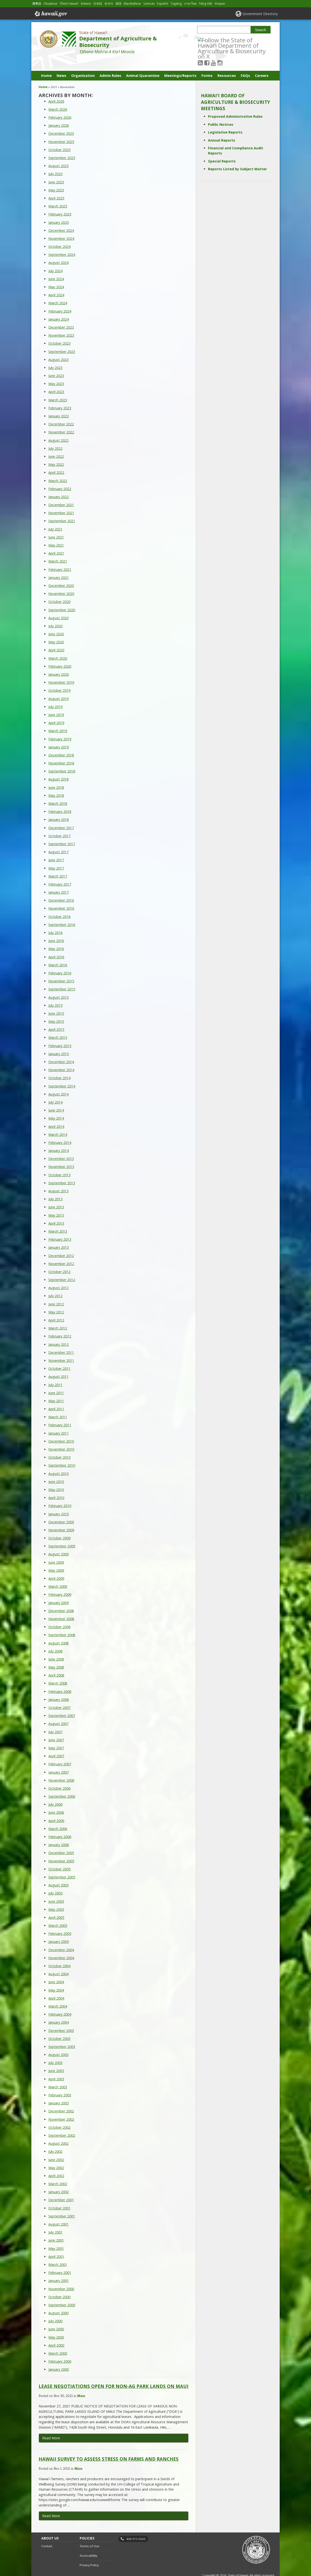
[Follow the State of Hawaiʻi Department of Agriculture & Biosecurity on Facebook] (213, 40)
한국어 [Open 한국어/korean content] (108, 3)
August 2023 (58, 347)
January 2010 (58, 1501)
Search (260, 30)
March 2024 (57, 291)
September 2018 (61, 759)
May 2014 (56, 1106)
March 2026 (57, 97)
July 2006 (55, 1792)
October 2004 (59, 1953)
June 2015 (56, 1001)
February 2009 (59, 1582)
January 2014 (58, 1138)
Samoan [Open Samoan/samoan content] (149, 3)
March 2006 (57, 1816)
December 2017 (61, 815)
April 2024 (56, 282)
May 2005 (56, 1897)
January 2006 (58, 1832)
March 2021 (57, 549)
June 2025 (56, 170)
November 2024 (61, 226)
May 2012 (56, 1300)
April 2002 (56, 2163)
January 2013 (58, 1235)
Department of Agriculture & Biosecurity (118, 41)
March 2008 (57, 1671)
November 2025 (61, 129)
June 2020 (56, 621)
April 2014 (56, 1114)
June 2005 (56, 1889)
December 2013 (61, 1146)
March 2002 (57, 2171)
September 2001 (61, 2204)
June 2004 (56, 1970)
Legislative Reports (225, 120)
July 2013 (55, 1187)
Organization (83, 63)
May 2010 (56, 1477)
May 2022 (56, 452)
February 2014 (59, 1130)
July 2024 (55, 258)
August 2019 (58, 686)
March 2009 (57, 1574)
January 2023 (58, 404)
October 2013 (59, 1162)
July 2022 (55, 436)
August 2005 (58, 1873)
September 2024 (61, 242)
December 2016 (61, 888)
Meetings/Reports (180, 63)
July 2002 (55, 2139)
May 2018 (56, 783)
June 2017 (56, 848)
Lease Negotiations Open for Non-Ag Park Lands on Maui (114, 2374)
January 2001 (58, 2268)
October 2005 (59, 1857)
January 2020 (58, 662)
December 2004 (61, 1937)
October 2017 (59, 823)
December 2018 (61, 743)
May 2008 (56, 1655)
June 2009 (56, 1550)
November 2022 (61, 420)
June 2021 (56, 525)
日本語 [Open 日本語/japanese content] (97, 3)
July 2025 (55, 162)
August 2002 (58, 2131)
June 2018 (56, 775)
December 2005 (61, 1841)
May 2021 (56, 533)
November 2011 (61, 1348)
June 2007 (56, 1727)
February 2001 (59, 2260)
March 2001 (57, 2252)
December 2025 (61, 121)
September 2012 (61, 1267)
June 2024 (56, 266)
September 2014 (61, 1074)
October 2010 (59, 1445)
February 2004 (59, 2002)
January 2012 (58, 1332)
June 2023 (56, 363)
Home (46, 63)
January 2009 (58, 1590)
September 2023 (61, 339)
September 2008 (61, 1623)
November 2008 (61, 1606)
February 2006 (59, 1824)
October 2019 (59, 678)
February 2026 (59, 105)
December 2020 (61, 573)
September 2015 (61, 977)
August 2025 (58, 153)
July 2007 (55, 1719)
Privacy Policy (89, 2553)
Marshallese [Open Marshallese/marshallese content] (132, 3)
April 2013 (56, 1211)
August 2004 (58, 1961)
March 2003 (57, 2075)
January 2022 (58, 484)
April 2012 (56, 1308)
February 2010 (59, 1493)
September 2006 (61, 1784)
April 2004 (56, 1986)
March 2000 (57, 2341)
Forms (207, 63)
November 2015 (61, 969)
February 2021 (59, 557)
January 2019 (58, 735)
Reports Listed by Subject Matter (237, 156)
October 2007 (59, 1695)
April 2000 (56, 2333)
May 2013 (56, 1203)
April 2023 (56, 379)
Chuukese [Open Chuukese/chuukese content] (50, 3)
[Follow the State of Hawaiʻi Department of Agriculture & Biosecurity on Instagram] (226, 40)
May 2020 (56, 630)
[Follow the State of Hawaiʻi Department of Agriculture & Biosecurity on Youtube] (220, 40)
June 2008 (56, 1647)
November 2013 (61, 1154)
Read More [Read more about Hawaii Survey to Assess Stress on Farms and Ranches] (51, 2503)
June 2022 (56, 444)
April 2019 (56, 710)
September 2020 (61, 597)
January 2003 (58, 2091)
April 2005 (56, 1905)
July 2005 (55, 1881)
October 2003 (59, 2026)
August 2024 (58, 250)
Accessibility (88, 2543)
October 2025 (59, 137)
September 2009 (61, 1534)
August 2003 (58, 2042)
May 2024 (56, 274)
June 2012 (56, 1292)
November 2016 (61, 896)
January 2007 (58, 1760)
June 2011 (56, 1380)
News (61, 63)
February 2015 (59, 1033)
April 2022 (56, 460)
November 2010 (61, 1437)
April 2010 (56, 1485)
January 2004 (58, 2010)
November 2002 (61, 2107)
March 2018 (57, 791)
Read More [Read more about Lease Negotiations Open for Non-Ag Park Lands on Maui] (51, 2425)
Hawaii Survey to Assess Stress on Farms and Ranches (109, 2447)
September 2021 (61, 509)
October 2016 (59, 904)
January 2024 (58, 307)
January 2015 (58, 1041)
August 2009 (58, 1542)
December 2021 (61, 492)
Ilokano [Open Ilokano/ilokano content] (86, 3)
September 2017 (61, 831)
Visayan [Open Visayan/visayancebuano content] (220, 3)
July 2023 (55, 355)
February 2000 (59, 2349)
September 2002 (61, 2123)
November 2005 (61, 1849)
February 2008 (59, 1679)
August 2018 (58, 767)
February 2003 (59, 2083)
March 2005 (57, 1913)
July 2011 (55, 1372)
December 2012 (61, 1243)
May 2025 (56, 178)
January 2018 (58, 807)
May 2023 (56, 371)
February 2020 (59, 654)
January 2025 (58, 210)
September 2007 (61, 1703)
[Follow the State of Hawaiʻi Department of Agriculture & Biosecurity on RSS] (206, 40)
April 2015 (56, 1017)
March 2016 (57, 953)
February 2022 (59, 476)
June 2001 (56, 2228)
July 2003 (55, 2050)
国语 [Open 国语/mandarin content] (118, 3)
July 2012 (55, 1284)
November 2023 (61, 323)
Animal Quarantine (142, 63)
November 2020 (61, 581)
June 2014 (56, 1098)
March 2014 (57, 1122)
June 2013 (56, 1195)
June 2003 (56, 2058)
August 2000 (58, 2300)
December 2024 (61, 218)
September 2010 (61, 1453)
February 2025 (59, 202)
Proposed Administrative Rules (235, 104)
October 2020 (59, 589)
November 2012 (61, 1251)
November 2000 (61, 2276)
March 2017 (57, 864)
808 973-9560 (136, 2527)
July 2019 (55, 694)
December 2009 (61, 1510)
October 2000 (59, 2284)
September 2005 (61, 1865)
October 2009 (59, 1526)
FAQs (245, 63)
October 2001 (59, 2196)
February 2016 (59, 961)
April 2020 (56, 638)
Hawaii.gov (50, 14)
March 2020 (57, 646)
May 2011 (56, 1388)
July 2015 (55, 993)
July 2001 (55, 2220)
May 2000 (56, 2325)
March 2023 (57, 388)
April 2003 (56, 2066)
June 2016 (56, 928)
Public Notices (220, 112)
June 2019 (56, 702)
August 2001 (58, 2212)
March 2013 (57, 1219)
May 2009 (56, 1558)
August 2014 (58, 1082)
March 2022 (57, 468)
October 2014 (59, 1066)
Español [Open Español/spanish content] (162, 3)
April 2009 (56, 1566)
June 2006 (56, 1800)
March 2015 (57, 1025)
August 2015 (58, 985)
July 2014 (55, 1090)
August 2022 (58, 428)
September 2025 (61, 145)
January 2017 (58, 880)
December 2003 (61, 2018)
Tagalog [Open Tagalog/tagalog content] (176, 3)
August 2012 (58, 1275)
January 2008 (58, 1687)
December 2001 (61, 2188)
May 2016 (56, 936)
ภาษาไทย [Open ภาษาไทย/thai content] (190, 3)
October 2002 (59, 2115)
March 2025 (57, 194)
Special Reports (222, 149)
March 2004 (57, 1994)
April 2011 (56, 1396)
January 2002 (58, 2179)
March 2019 (57, 719)
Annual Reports (221, 128)
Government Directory (260, 13)
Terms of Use (89, 2534)
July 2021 (55, 517)
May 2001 (56, 2236)
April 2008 (56, 1663)
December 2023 (61, 315)
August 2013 (58, 1178)
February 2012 (59, 1324)
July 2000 (55, 2309)
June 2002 (56, 2147)
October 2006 (59, 1776)
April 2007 (56, 1743)
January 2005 (58, 1929)
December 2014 (61, 1049)
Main (81, 2383)
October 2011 (59, 1356)
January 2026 (58, 113)
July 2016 (55, 920)
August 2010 (58, 1461)
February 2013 (59, 1227)
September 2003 (61, 2034)
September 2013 (61, 1170)
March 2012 (57, 1316)
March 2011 (57, 1404)
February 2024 (59, 299)
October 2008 (59, 1614)
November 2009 (61, 1518)
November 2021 (61, 500)
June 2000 (56, 2317)
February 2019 (59, 727)
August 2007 (58, 1711)
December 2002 (61, 2099)
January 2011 (58, 1421)
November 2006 (61, 1768)
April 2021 (56, 541)
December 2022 (61, 412)
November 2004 (61, 1945)
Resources (226, 63)
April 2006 (56, 1808)
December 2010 (61, 1429)
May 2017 (56, 856)
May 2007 (56, 1735)
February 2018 (59, 799)
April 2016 (56, 944)
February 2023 (59, 396)
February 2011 (59, 1413)
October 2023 (59, 331)
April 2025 (56, 186)
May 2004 (56, 1978)
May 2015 (56, 1009)
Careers (261, 63)
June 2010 (56, 1469)
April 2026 (56, 89)
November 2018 (61, 751)
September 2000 (61, 2292)
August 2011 (58, 1364)
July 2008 (55, 1639)
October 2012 (59, 1259)
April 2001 (56, 2244)
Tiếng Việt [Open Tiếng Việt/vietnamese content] (205, 3)
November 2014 (61, 1057)
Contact (46, 2534)
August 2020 (58, 605)
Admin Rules (110, 63)
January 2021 (58, 565)
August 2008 (58, 1631)
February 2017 (59, 872)
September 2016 (61, 912)
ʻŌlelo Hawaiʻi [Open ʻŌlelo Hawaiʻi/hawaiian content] (69, 3)
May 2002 (56, 2155)
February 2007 (59, 1752)
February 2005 (59, 1921)
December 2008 (61, 1598)
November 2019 (61, 670)
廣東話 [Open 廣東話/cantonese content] (36, 3)
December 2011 (61, 1340)
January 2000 (58, 2357)
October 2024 (59, 234)
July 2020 (55, 613)
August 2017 (58, 839)
